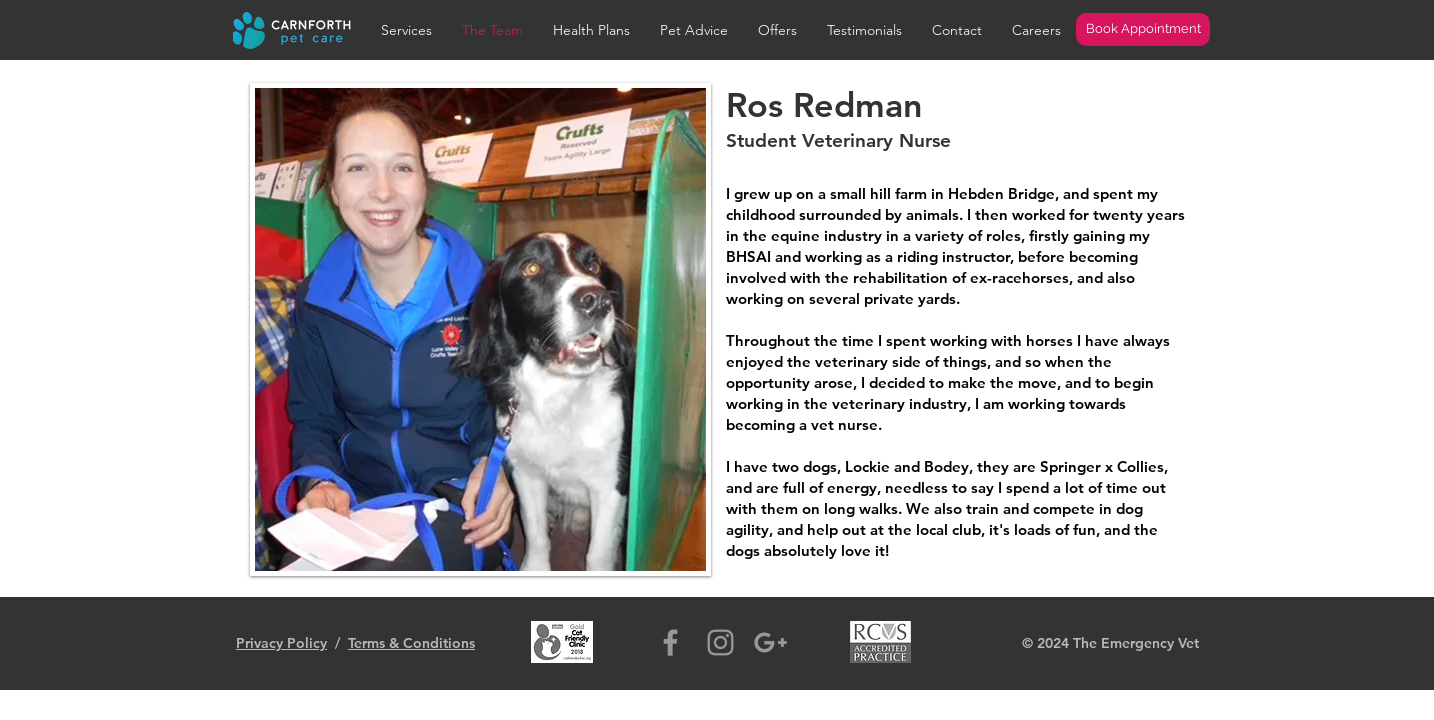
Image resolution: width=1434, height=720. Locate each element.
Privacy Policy (281, 643)
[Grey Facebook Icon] (670, 642)
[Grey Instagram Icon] (720, 642)
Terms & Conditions (411, 643)
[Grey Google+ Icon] (770, 642)
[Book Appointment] (1143, 29)
